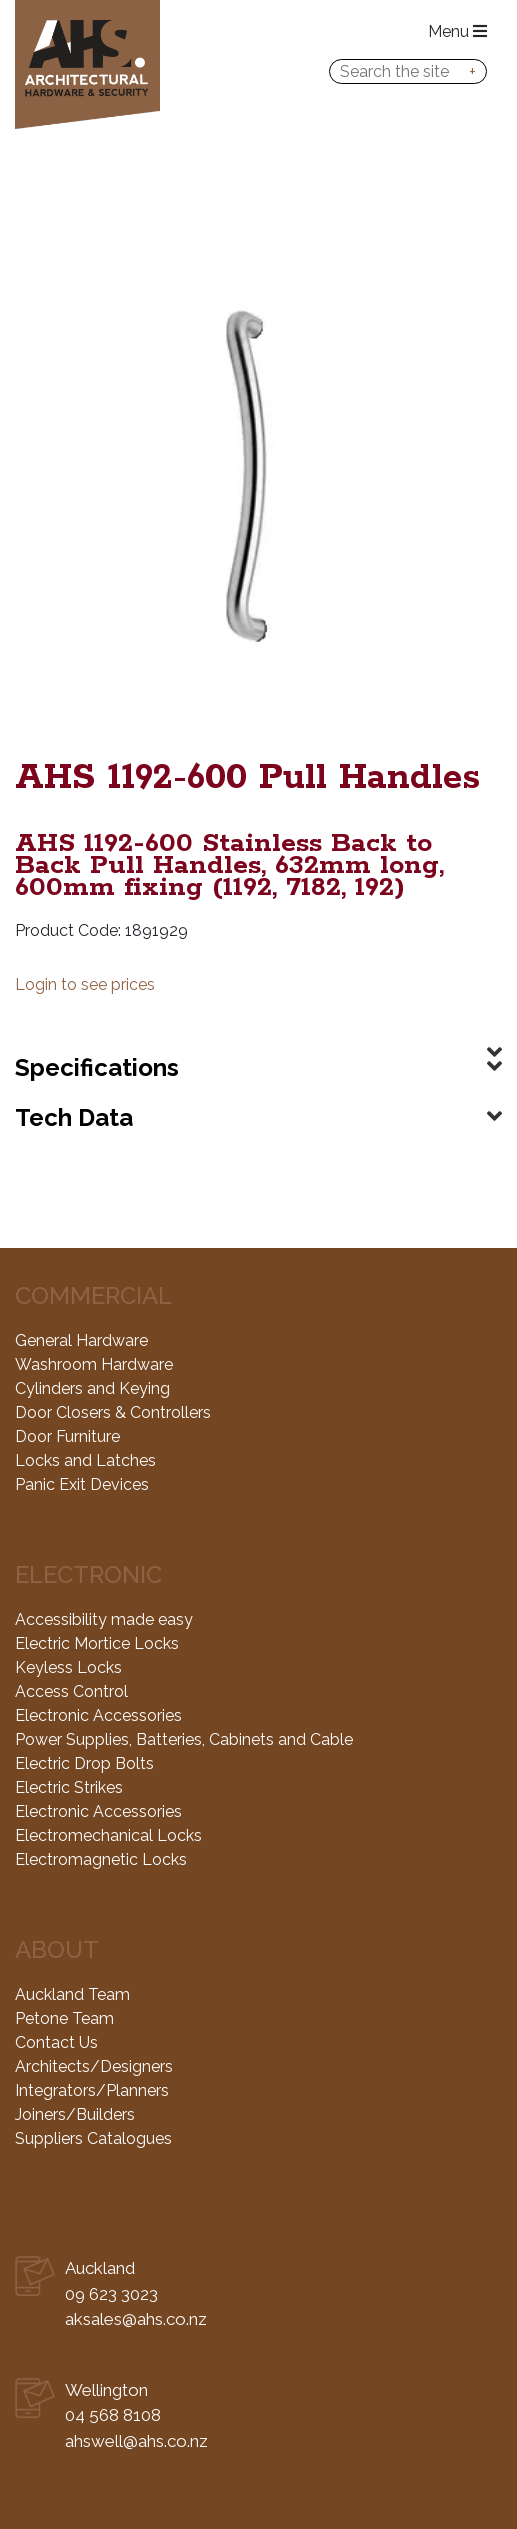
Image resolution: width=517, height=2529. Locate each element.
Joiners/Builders (75, 2114)
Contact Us (56, 2042)
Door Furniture (67, 1436)
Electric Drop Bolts (84, 1763)
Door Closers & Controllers (113, 1412)
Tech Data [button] (74, 1117)
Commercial (93, 1295)
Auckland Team (72, 1994)
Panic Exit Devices (82, 1484)
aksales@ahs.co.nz (136, 2319)
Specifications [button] (97, 1067)
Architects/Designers (94, 2066)
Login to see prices (85, 984)
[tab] (258, 1036)
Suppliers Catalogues (93, 2138)
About (57, 1949)
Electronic (88, 1574)
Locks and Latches (85, 1460)
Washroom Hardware (94, 1364)
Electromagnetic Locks (101, 1859)
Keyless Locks (68, 1667)
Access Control (71, 1691)
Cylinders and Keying (92, 1388)
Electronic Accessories (98, 1715)
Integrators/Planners (92, 2090)
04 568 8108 (113, 2415)
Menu (457, 31)
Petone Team (64, 2018)
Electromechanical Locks (108, 1835)
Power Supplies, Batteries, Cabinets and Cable (184, 1739)
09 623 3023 (111, 2294)
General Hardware (81, 1340)
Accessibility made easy (104, 1619)
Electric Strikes (69, 1787)
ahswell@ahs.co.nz (136, 2441)
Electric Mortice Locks (97, 1643)
